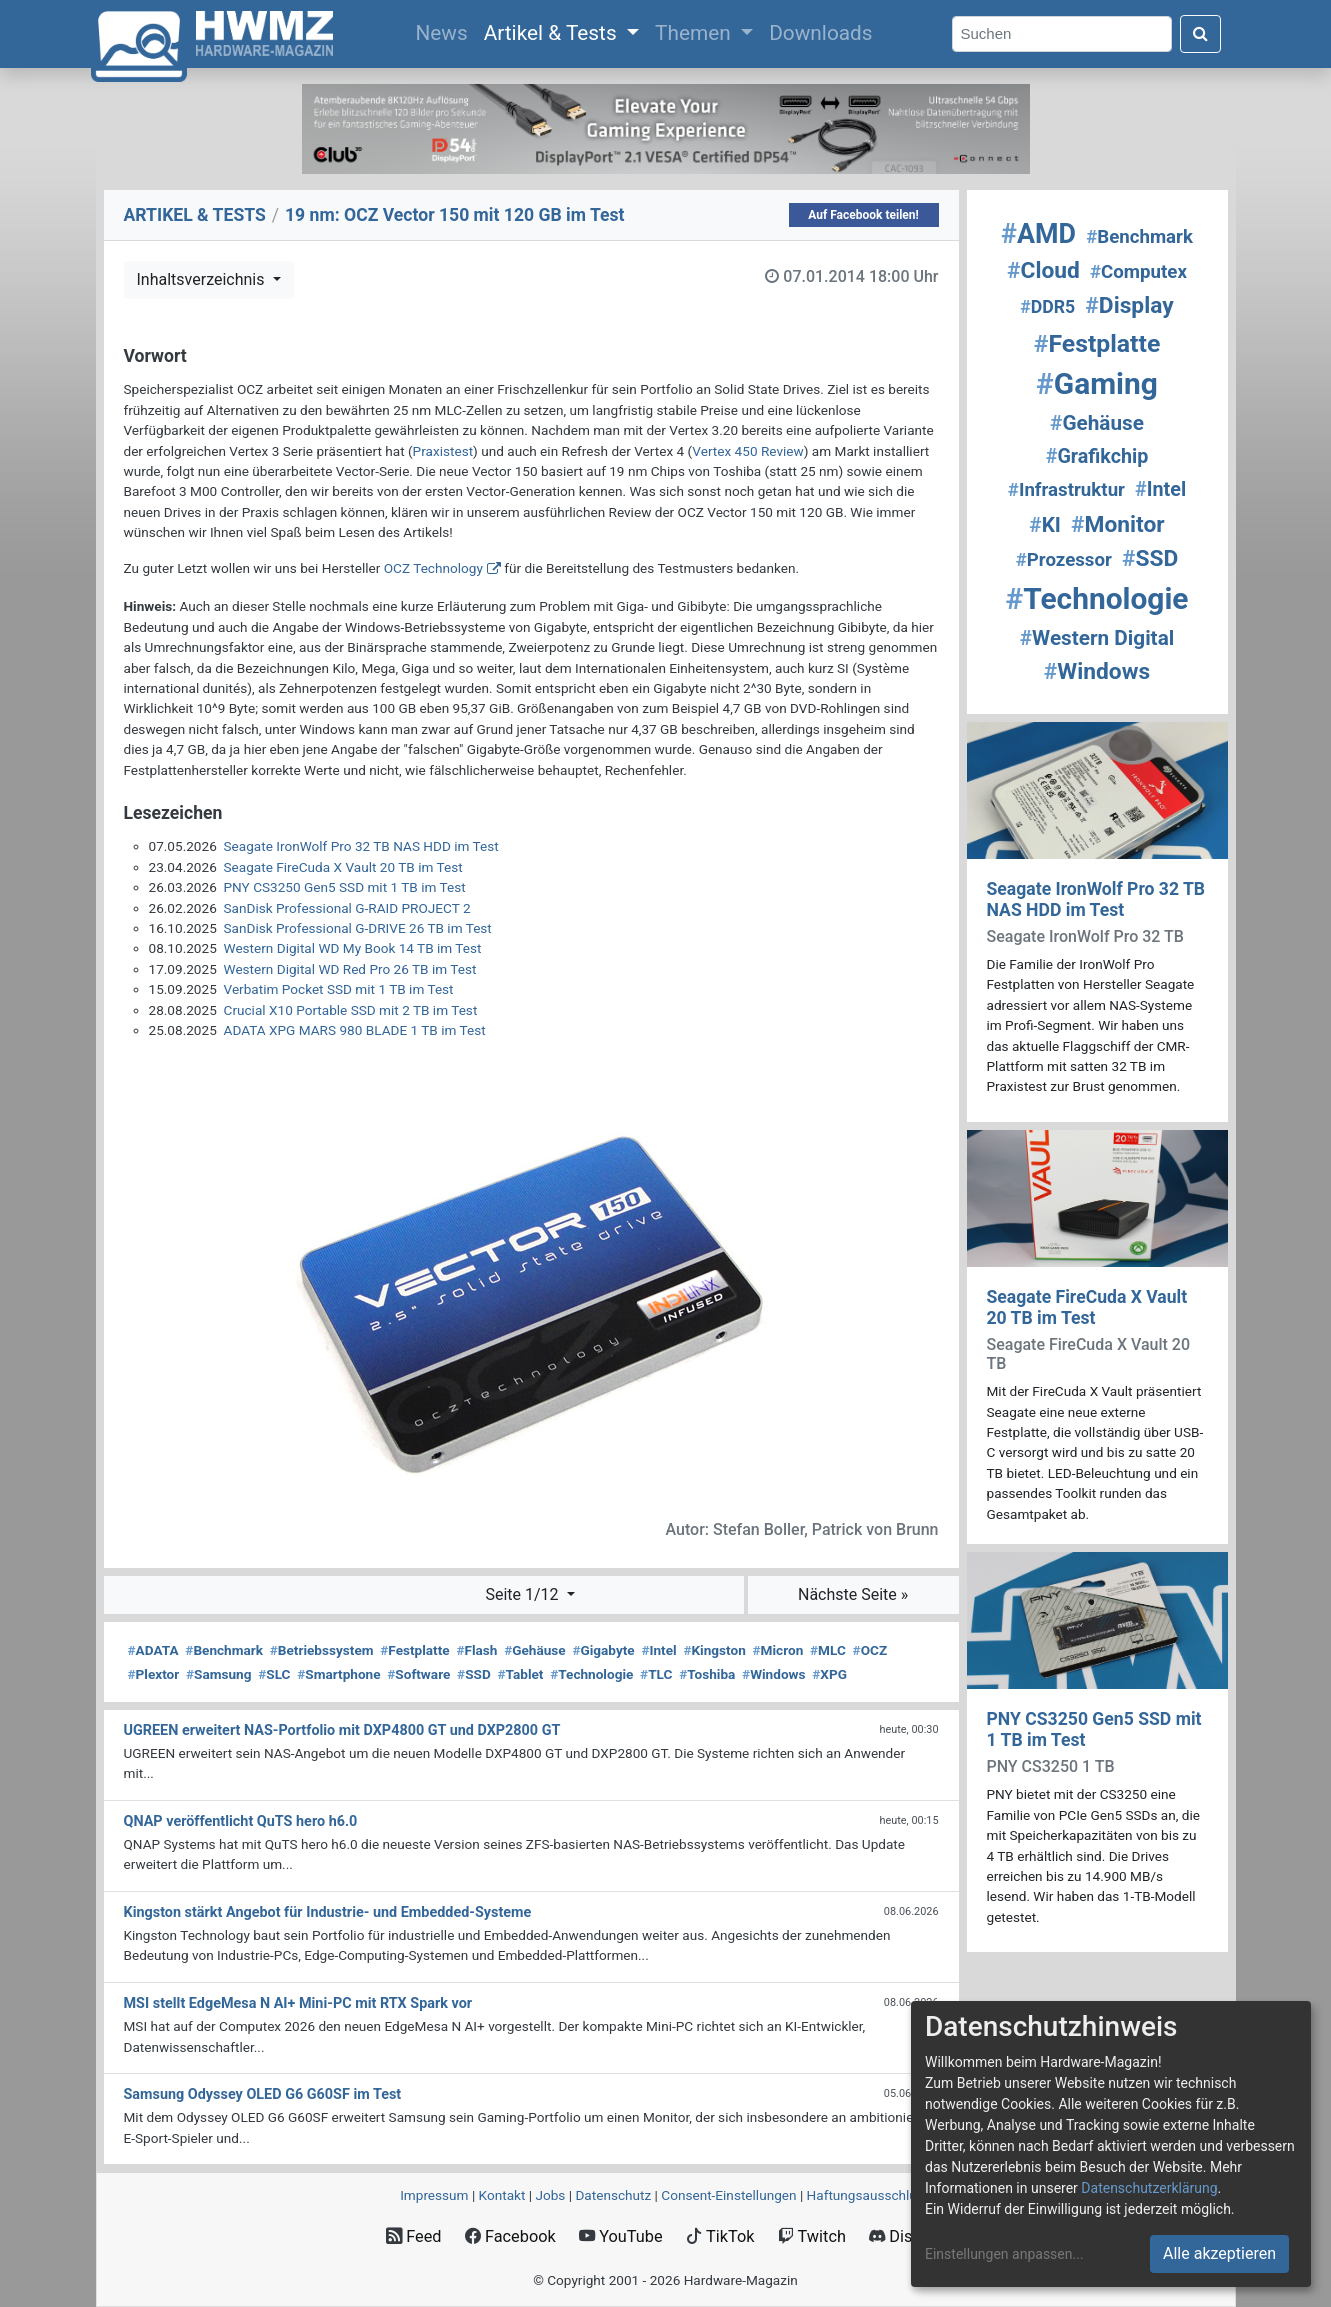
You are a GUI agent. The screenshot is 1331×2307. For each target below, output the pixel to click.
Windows (773, 1674)
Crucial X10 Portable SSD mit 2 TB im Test (351, 1010)
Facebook (510, 2236)
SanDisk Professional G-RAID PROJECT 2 (347, 908)
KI (1045, 525)
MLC (828, 1650)
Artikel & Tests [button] (553, 33)
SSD (474, 1674)
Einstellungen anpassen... (1004, 2254)
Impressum (434, 2195)
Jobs (550, 2195)
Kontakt (502, 2195)
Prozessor (1064, 560)
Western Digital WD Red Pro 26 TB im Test (350, 969)
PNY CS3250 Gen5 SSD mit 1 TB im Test (345, 887)
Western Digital (1097, 638)
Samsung (218, 1674)
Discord (907, 2236)
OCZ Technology (433, 568)
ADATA (153, 1650)
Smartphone (338, 1674)
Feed (413, 2236)
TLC (656, 1674)
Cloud (1043, 270)
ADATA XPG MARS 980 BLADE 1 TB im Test (355, 1030)
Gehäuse (535, 1650)
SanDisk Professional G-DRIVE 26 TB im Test (358, 928)
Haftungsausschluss (869, 2195)
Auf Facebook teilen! (863, 215)
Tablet (520, 1674)
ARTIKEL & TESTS (195, 215)
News (445, 31)
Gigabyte (603, 1650)
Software (418, 1674)
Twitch (812, 2236)
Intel (658, 1650)
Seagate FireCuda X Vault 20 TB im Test (343, 867)
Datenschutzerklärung (1149, 2188)
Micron (778, 1650)
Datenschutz (613, 2195)
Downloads (820, 33)
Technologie (591, 1674)
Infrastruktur (1066, 490)
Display (1129, 305)
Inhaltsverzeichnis (203, 279)
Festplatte (414, 1650)
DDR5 (1047, 307)
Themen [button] (695, 33)
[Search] (1062, 34)
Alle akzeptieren (1219, 2253)
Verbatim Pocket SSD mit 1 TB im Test (339, 989)
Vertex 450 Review (747, 451)
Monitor (1118, 524)
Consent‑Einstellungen (728, 2195)
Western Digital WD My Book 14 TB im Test (353, 948)
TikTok (720, 2236)
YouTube (620, 2236)
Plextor (154, 1674)
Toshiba (707, 1674)
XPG (829, 1674)
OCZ (870, 1650)
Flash (476, 1650)
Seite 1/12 (523, 1594)
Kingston (714, 1650)
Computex (1138, 272)
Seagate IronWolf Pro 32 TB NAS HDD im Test (361, 846)
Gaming (1097, 383)
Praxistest (443, 451)
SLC (274, 1674)
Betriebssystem (322, 1650)
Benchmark (224, 1650)
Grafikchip (1097, 456)
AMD (1038, 234)
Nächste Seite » (853, 1594)
